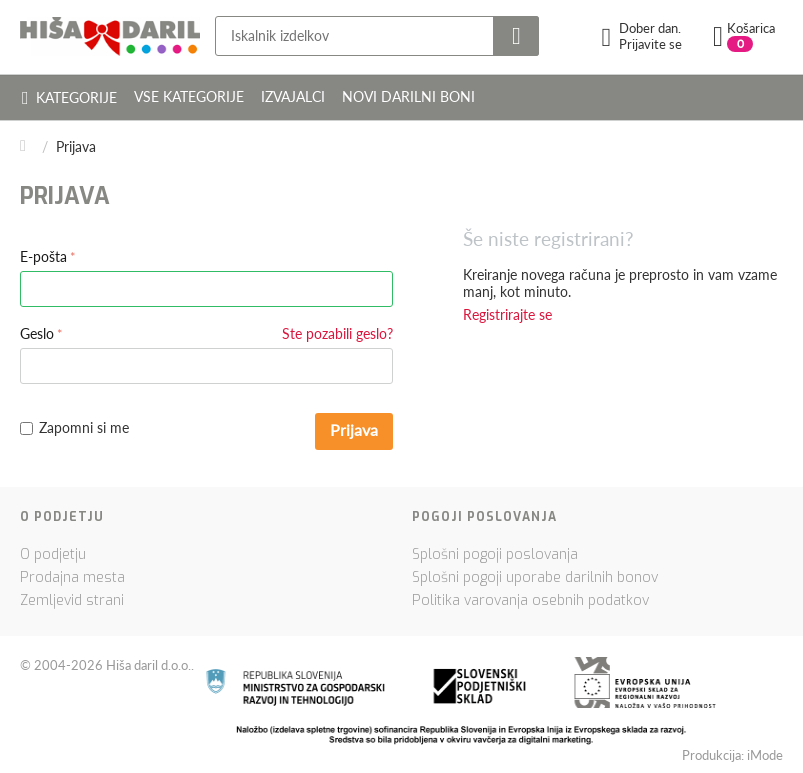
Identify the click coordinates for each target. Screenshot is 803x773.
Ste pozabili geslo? (337, 333)
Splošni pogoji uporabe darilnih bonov (535, 577)
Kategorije (69, 97)
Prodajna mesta (72, 577)
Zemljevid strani (72, 600)
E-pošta (43, 256)
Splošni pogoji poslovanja (495, 554)
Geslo (37, 333)
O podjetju (53, 554)
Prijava (354, 429)
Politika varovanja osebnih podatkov (530, 600)
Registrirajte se (507, 314)
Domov (28, 146)
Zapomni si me (74, 427)
